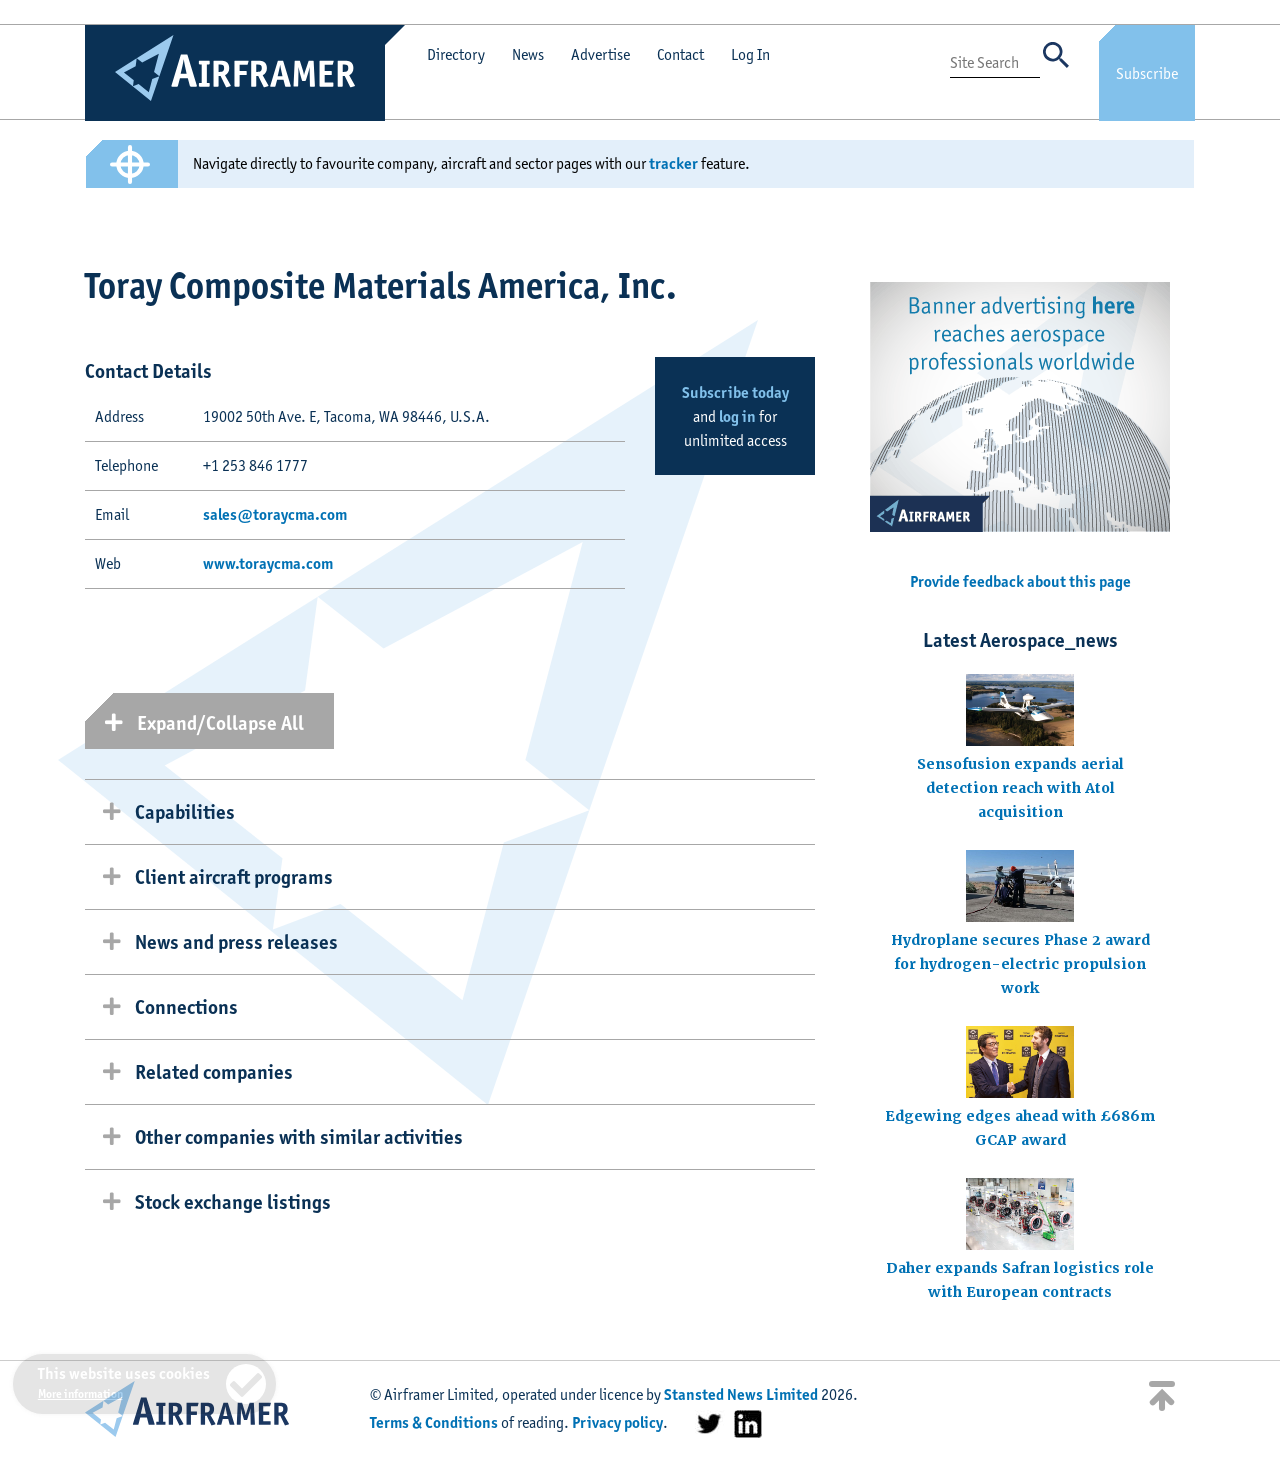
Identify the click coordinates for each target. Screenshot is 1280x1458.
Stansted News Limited (741, 1394)
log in (737, 416)
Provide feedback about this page (1020, 581)
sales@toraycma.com (275, 514)
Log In (750, 54)
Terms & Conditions (434, 1422)
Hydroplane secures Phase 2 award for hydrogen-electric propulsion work (1020, 964)
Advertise (600, 54)
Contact (680, 54)
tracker (673, 163)
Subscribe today (735, 392)
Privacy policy (617, 1422)
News (528, 54)
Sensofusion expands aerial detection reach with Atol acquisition (1020, 788)
